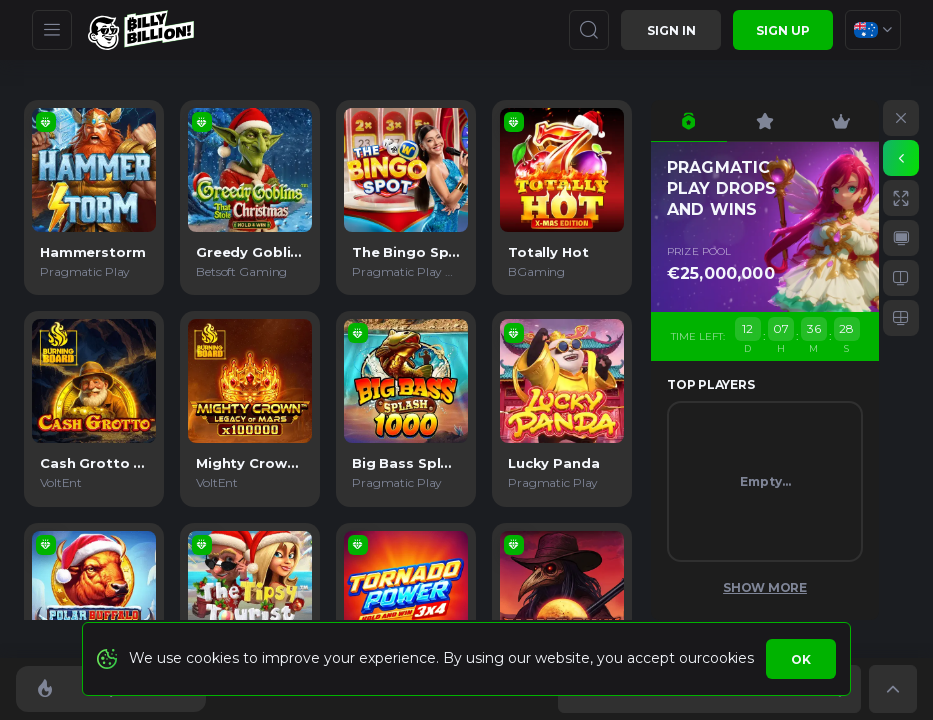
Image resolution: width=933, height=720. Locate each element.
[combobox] (873, 30)
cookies (727, 658)
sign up (783, 30)
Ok (801, 659)
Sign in (671, 30)
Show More (765, 587)
